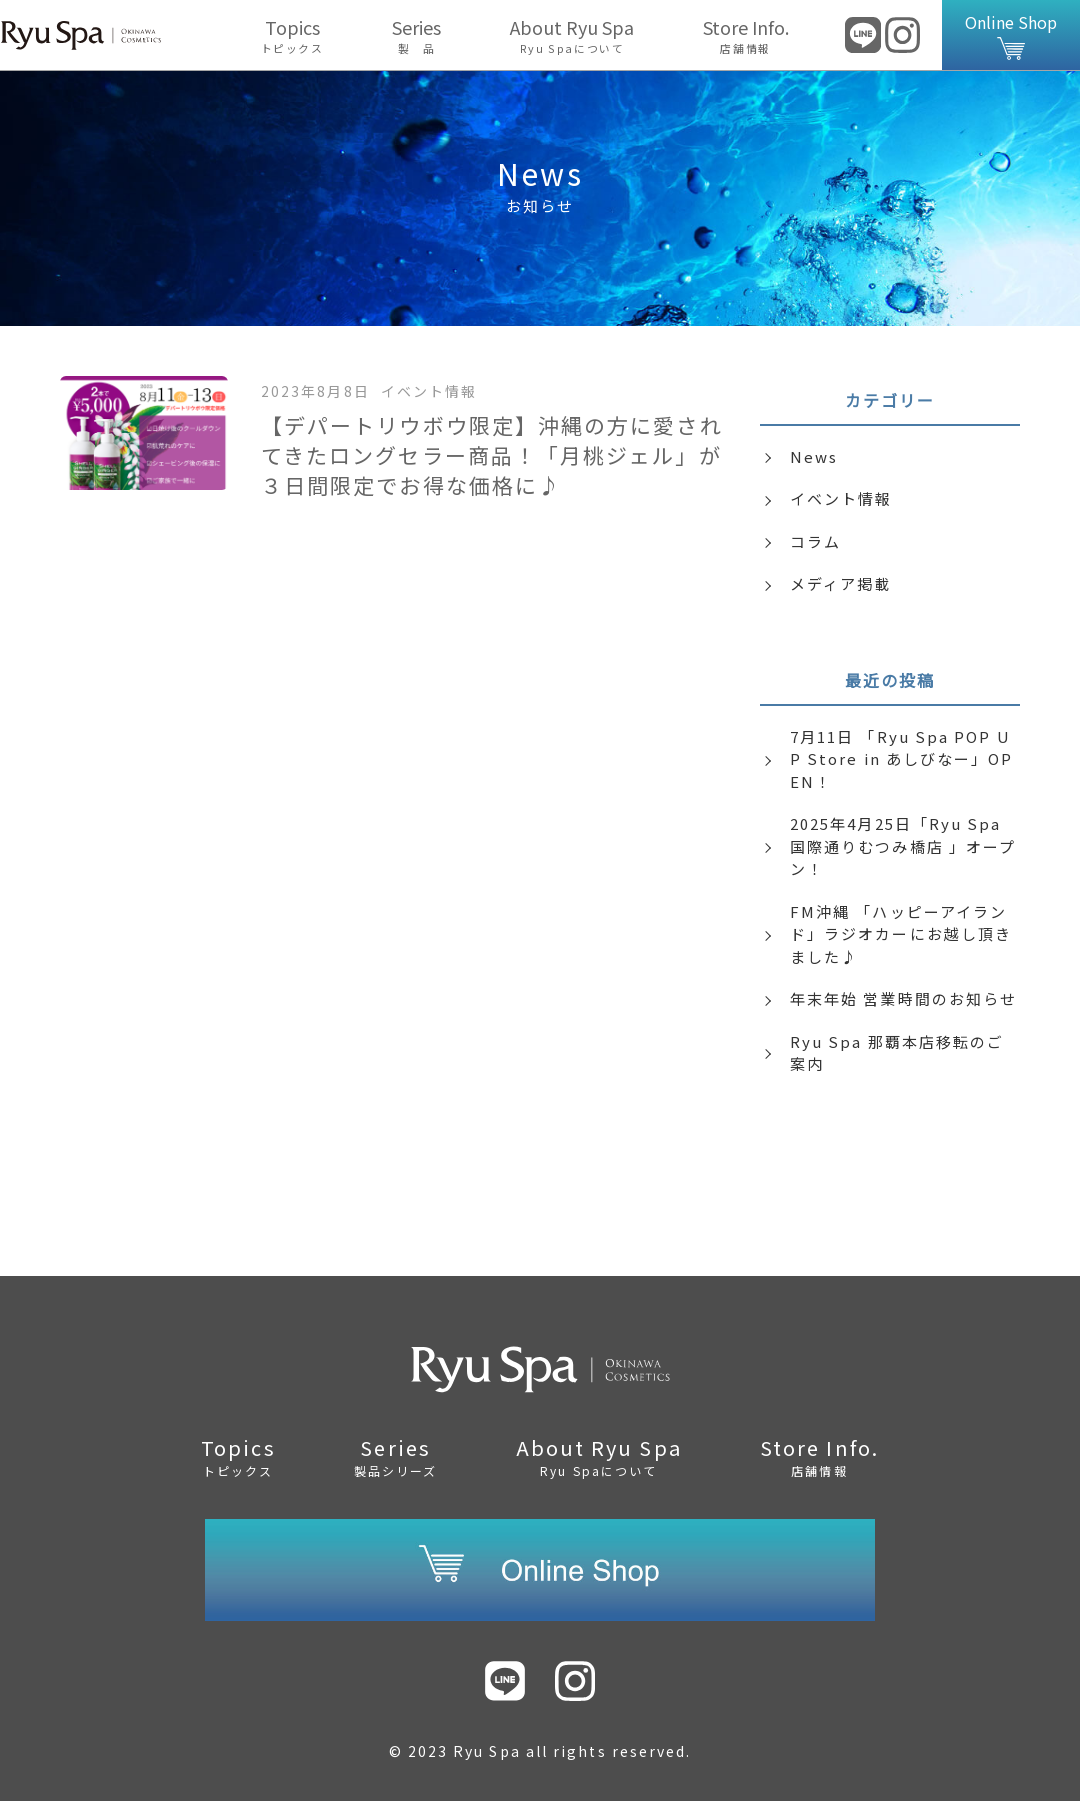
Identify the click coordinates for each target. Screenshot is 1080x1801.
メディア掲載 (840, 583)
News (814, 456)
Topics (292, 35)
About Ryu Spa (572, 35)
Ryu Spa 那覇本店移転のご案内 (897, 1053)
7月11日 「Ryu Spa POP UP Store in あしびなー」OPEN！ (902, 759)
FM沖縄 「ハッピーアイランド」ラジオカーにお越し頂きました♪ (901, 934)
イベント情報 (841, 498)
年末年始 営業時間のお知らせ (903, 998)
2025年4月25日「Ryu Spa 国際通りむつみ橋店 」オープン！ (903, 846)
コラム (815, 541)
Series (417, 35)
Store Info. (745, 35)
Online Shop (1011, 35)
